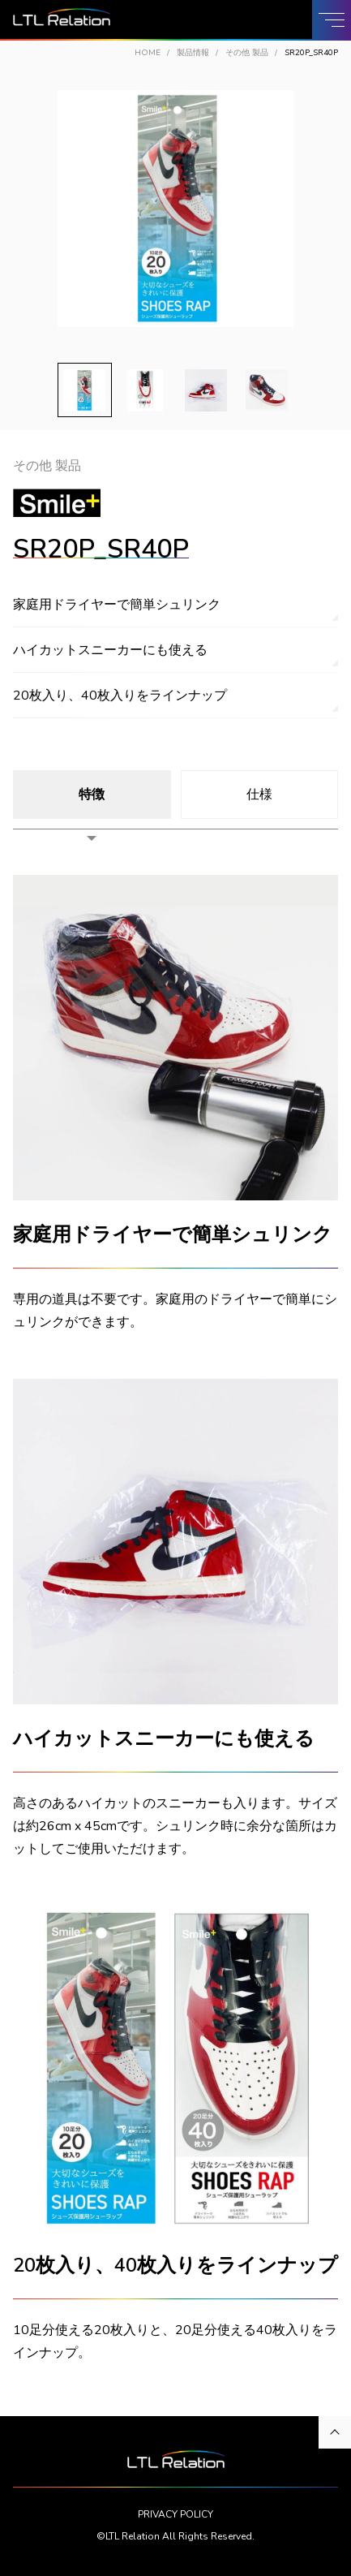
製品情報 (193, 52)
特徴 (92, 794)
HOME (148, 52)
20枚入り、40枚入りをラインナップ (120, 695)
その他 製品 (246, 52)
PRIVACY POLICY (175, 2514)
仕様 (259, 794)
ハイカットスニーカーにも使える (110, 650)
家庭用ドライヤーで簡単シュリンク (116, 605)
